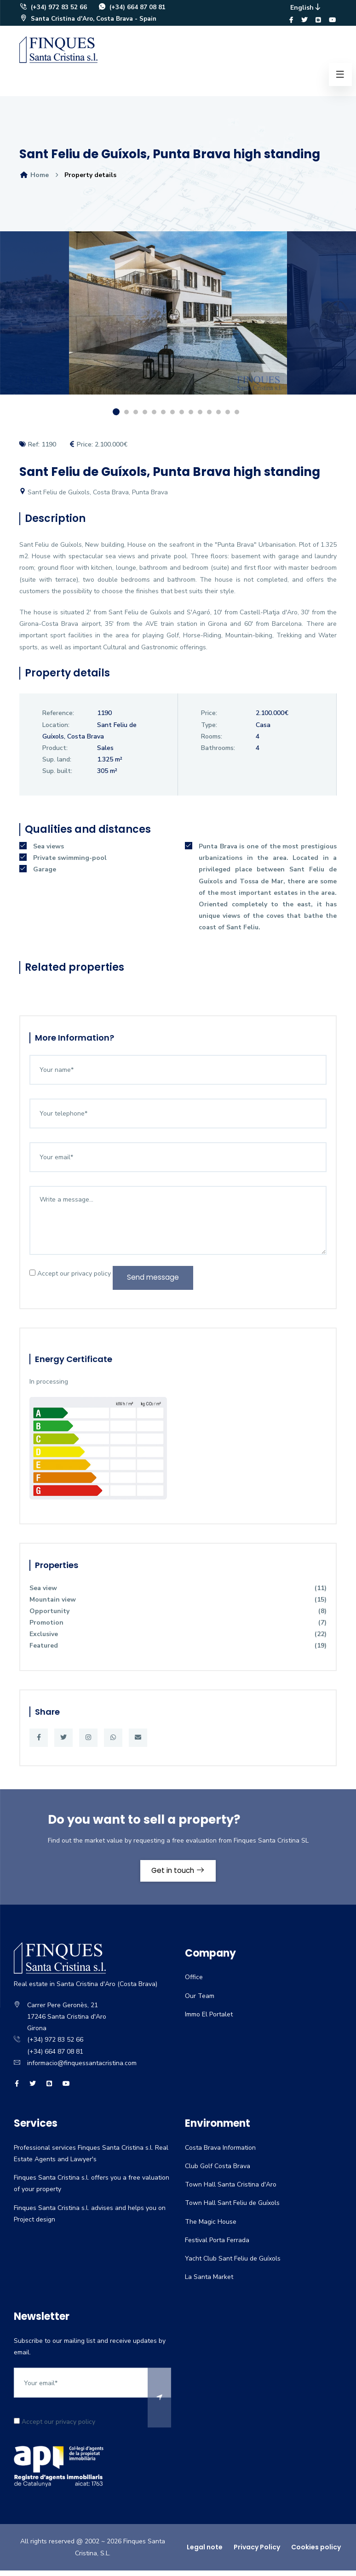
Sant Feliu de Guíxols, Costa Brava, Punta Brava (93, 496)
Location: (55, 729)
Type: (209, 729)
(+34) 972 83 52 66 (53, 9)
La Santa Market (209, 2284)
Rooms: (211, 740)
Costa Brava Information (220, 2155)
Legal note (205, 2554)
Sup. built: (57, 775)
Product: (55, 752)
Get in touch (178, 1877)
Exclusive (178, 1640)
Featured (178, 1652)
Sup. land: (56, 763)
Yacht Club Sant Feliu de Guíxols (233, 2265)
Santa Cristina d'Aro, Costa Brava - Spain (90, 21)
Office (194, 1985)
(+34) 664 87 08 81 (132, 9)
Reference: (58, 717)
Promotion (178, 1628)
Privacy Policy (257, 2554)
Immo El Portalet (209, 2021)
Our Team (199, 2003)
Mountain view (178, 1605)
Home (34, 179)
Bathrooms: (218, 752)
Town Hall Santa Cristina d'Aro (230, 2192)
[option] (178, 324)
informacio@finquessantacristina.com (82, 2070)
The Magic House (210, 2229)
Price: (209, 717)
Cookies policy (316, 2554)
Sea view (178, 1594)
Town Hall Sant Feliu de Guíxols (232, 2210)
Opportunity (178, 1617)
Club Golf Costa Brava (217, 2174)
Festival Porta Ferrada (217, 2247)
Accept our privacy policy (70, 1278)
